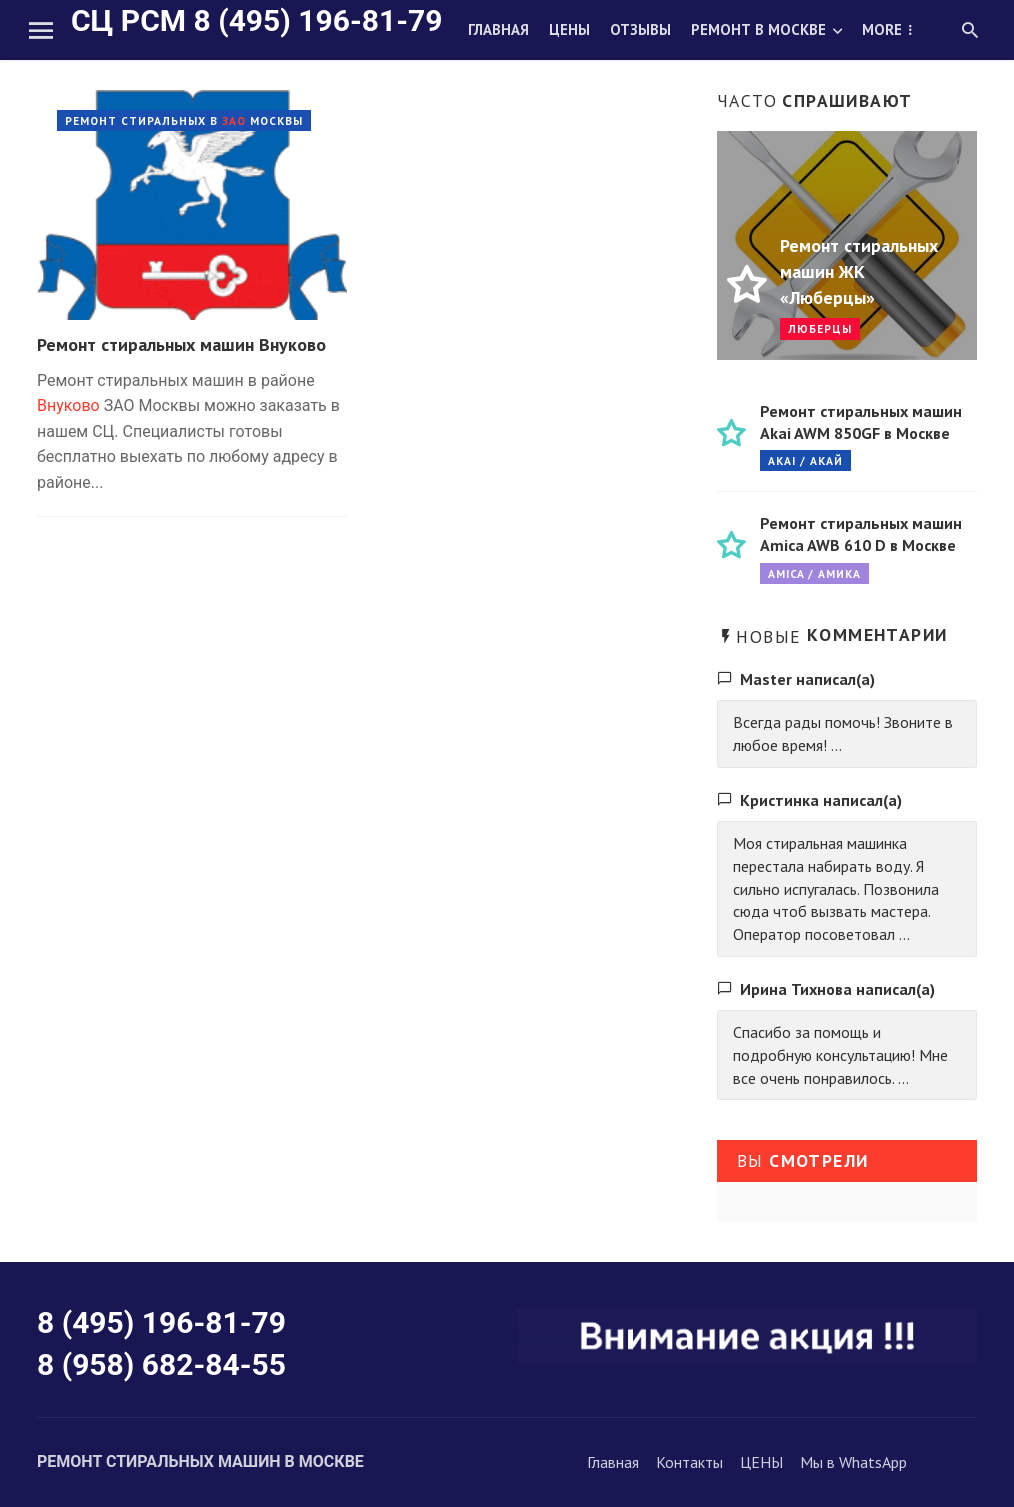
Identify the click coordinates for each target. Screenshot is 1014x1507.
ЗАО (234, 120)
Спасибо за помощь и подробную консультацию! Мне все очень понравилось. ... (840, 1055)
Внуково (68, 405)
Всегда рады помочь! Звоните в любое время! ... (843, 733)
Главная (498, 29)
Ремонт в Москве (758, 29)
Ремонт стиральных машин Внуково (181, 344)
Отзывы (640, 29)
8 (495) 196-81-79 (161, 1322)
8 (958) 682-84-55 (161, 1364)
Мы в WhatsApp (853, 1462)
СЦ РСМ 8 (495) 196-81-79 (256, 20)
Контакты (689, 1462)
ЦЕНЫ (761, 1462)
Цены (569, 29)
